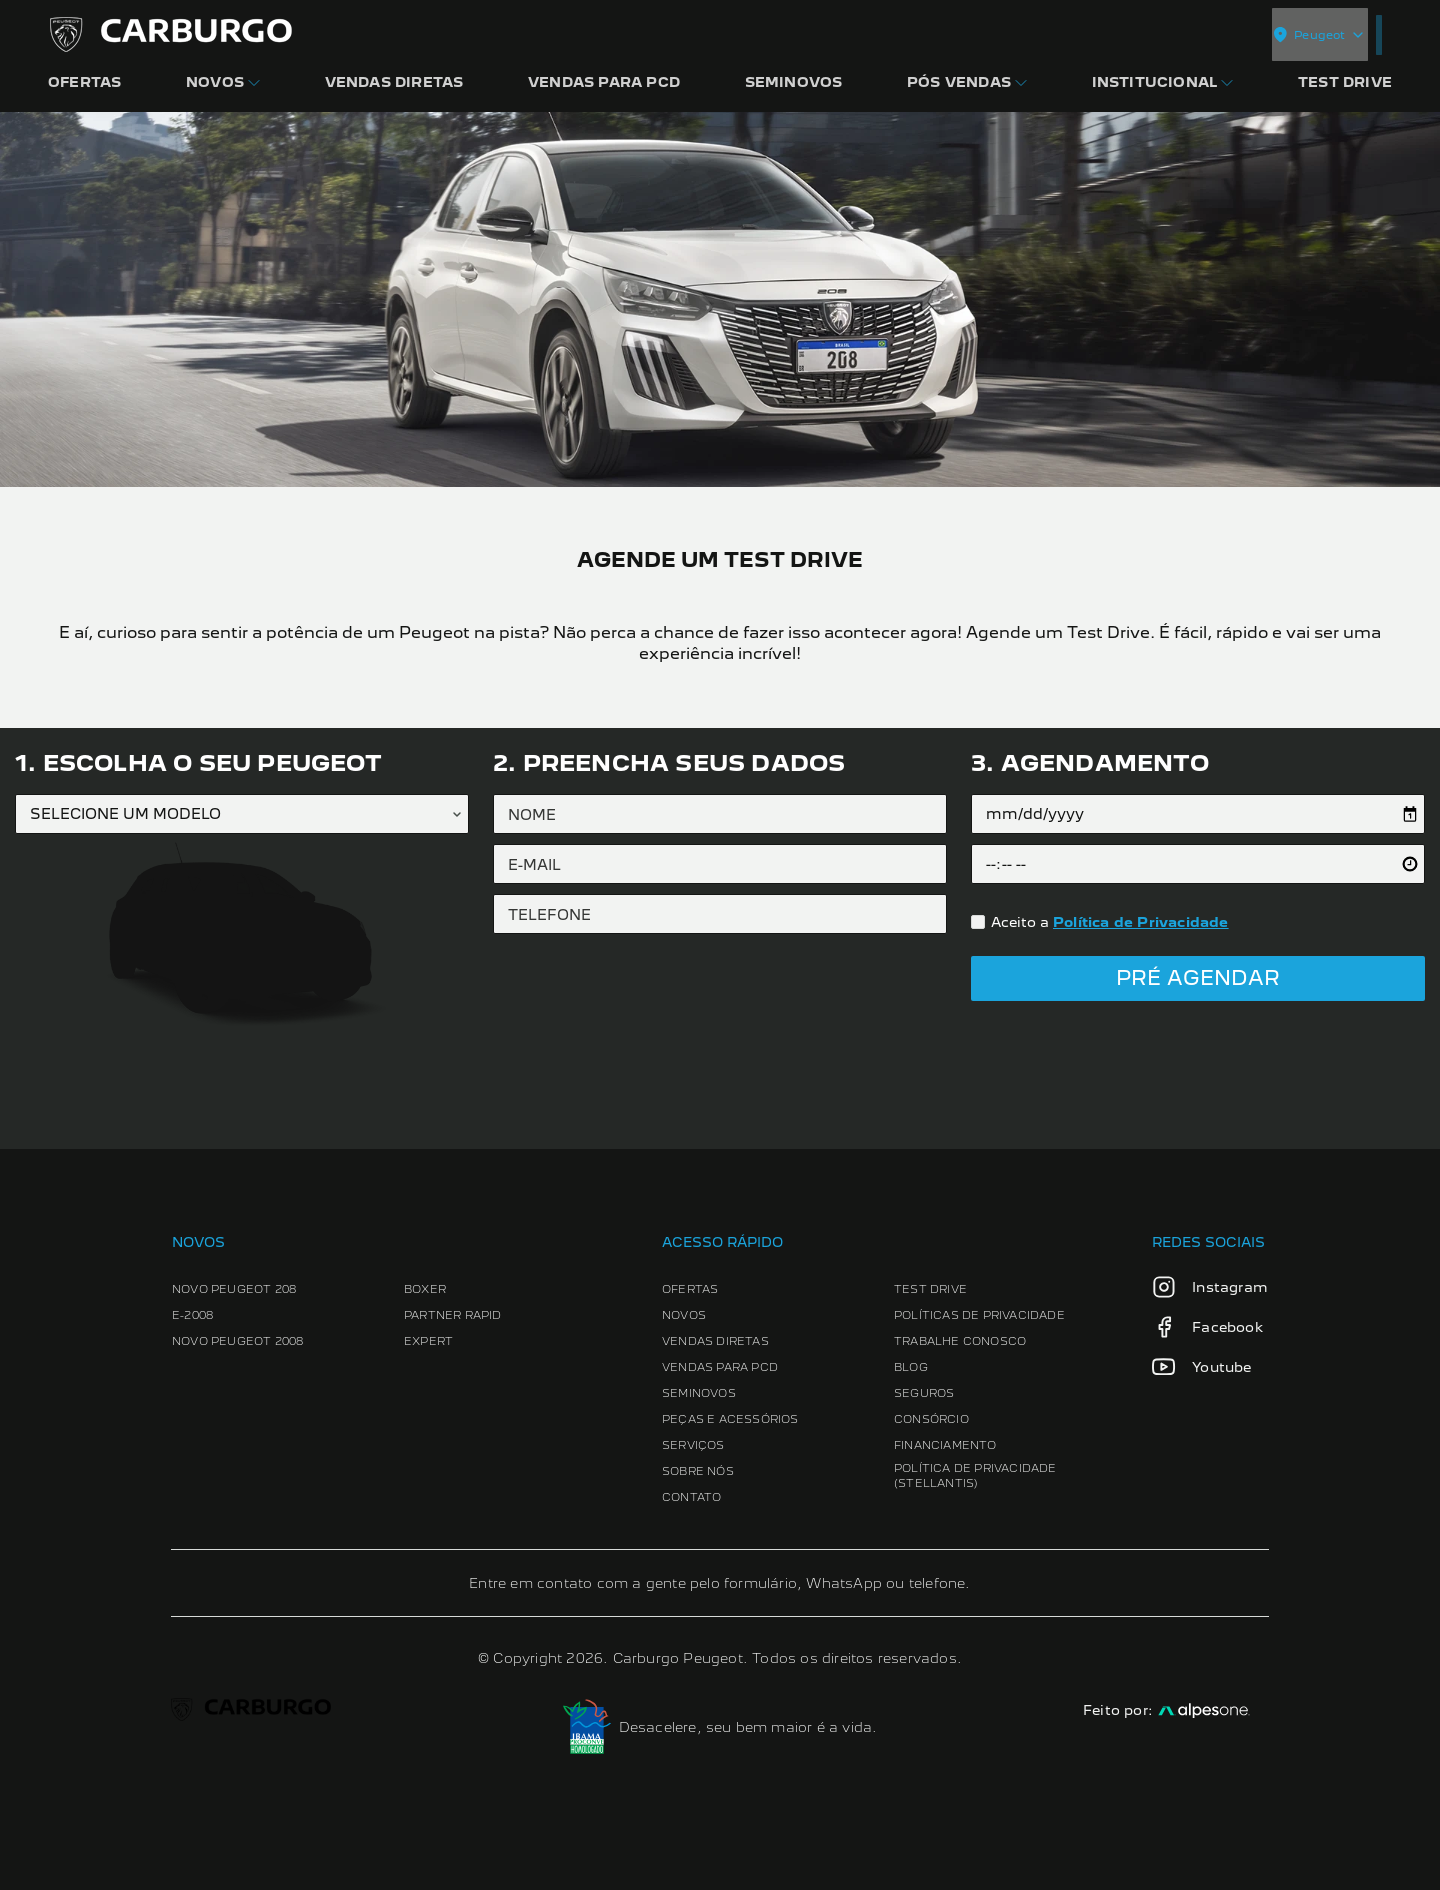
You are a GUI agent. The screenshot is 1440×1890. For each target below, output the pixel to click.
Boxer (425, 1289)
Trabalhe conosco (960, 1341)
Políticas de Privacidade (979, 1315)
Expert (428, 1341)
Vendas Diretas (715, 1341)
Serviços (693, 1445)
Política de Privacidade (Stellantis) (975, 1475)
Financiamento (945, 1445)
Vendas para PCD (720, 1367)
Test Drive (930, 1289)
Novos (684, 1315)
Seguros (924, 1393)
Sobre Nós (698, 1471)
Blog (911, 1367)
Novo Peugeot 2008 (237, 1341)
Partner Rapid (453, 1315)
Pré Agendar (1198, 978)
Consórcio (931, 1419)
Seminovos (699, 1393)
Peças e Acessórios (730, 1419)
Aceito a (1110, 922)
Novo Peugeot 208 (234, 1289)
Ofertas (690, 1289)
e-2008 (192, 1315)
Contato (691, 1497)
